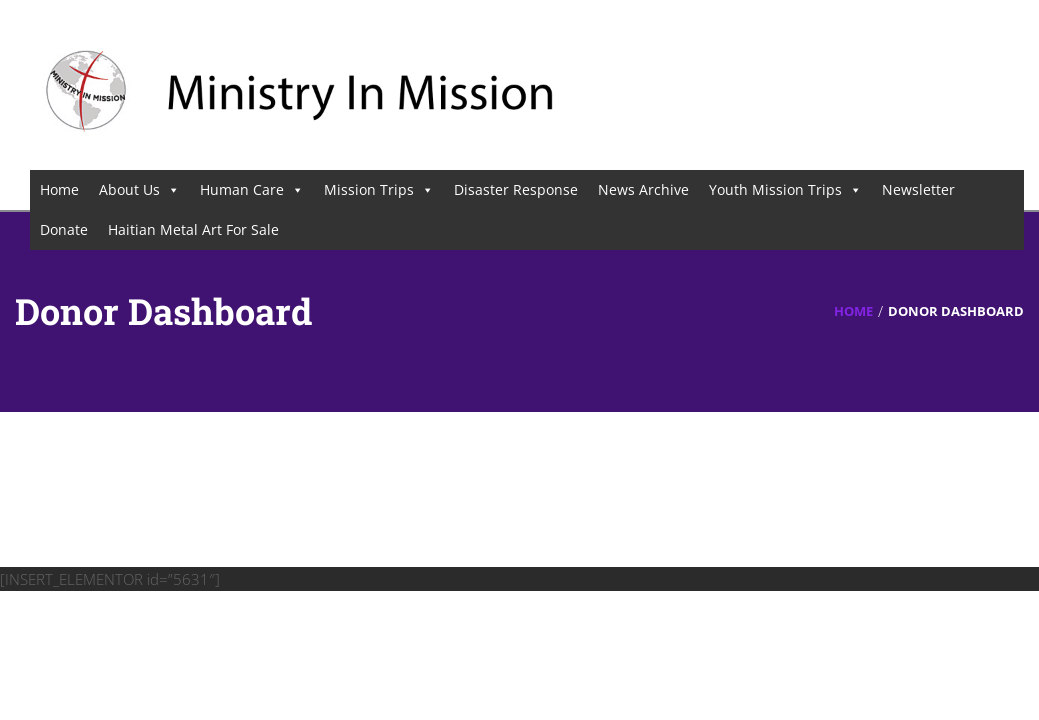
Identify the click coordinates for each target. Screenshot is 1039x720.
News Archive (643, 189)
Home (59, 189)
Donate (64, 229)
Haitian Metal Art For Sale (193, 229)
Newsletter (918, 189)
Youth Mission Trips (785, 189)
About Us (139, 189)
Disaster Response (516, 189)
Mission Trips (379, 189)
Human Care (252, 189)
